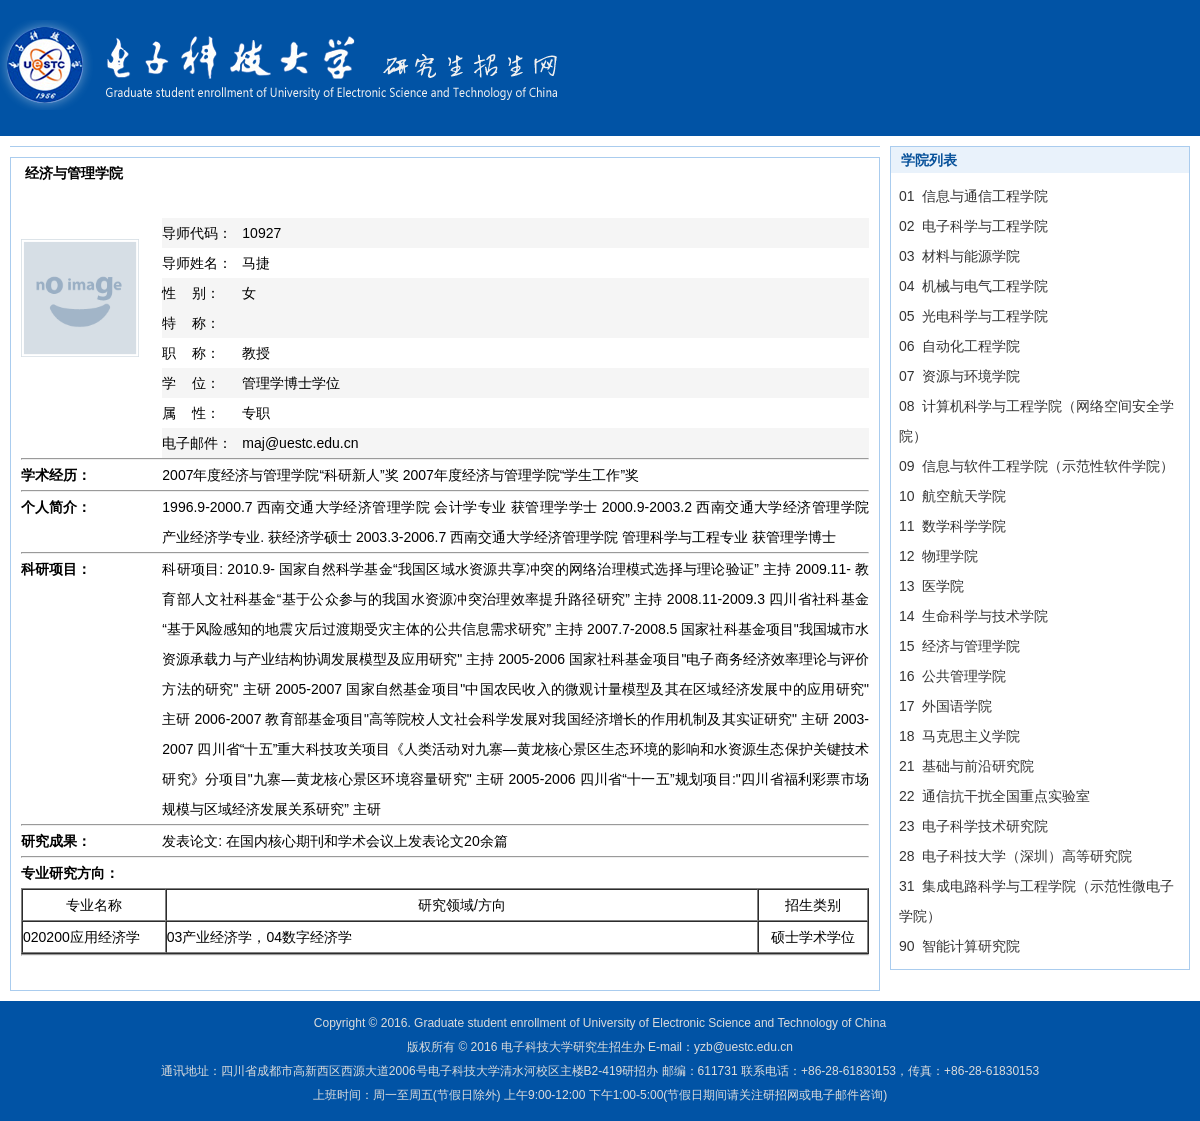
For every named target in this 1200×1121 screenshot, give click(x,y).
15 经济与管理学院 (959, 646)
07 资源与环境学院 (959, 376)
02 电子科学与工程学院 (973, 226)
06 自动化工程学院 (959, 346)
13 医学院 (931, 586)
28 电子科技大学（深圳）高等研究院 (1015, 856)
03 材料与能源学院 (959, 256)
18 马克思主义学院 (959, 736)
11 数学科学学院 (952, 526)
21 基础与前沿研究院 (966, 766)
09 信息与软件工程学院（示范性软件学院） (1036, 466)
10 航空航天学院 (952, 496)
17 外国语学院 (945, 706)
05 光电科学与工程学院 (973, 316)
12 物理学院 (938, 556)
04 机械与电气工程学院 (973, 286)
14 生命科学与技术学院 (973, 616)
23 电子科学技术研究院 (973, 826)
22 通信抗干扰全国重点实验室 (994, 796)
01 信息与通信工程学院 (973, 196)
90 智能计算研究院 (959, 946)
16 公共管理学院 (952, 676)
